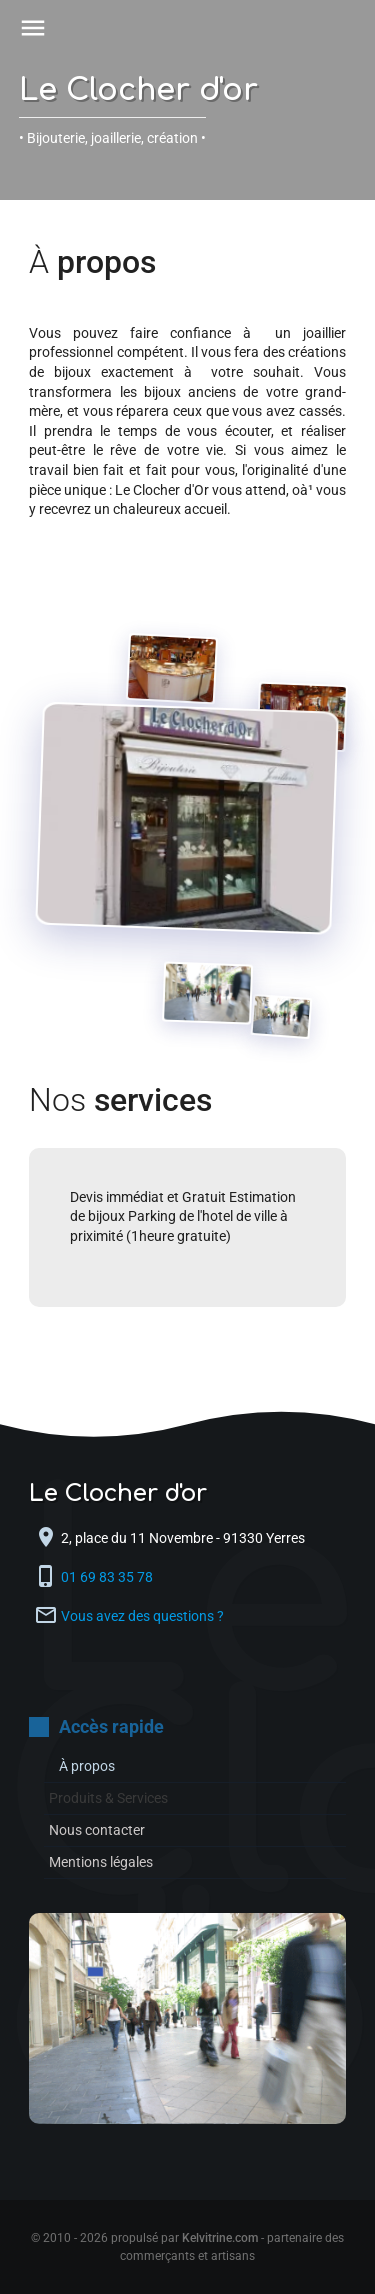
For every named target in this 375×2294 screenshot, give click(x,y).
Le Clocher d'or (138, 90)
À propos (87, 1766)
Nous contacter (97, 1830)
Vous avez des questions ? (142, 1616)
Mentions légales (101, 1862)
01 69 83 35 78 (108, 1577)
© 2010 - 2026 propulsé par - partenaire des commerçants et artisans (187, 2247)
